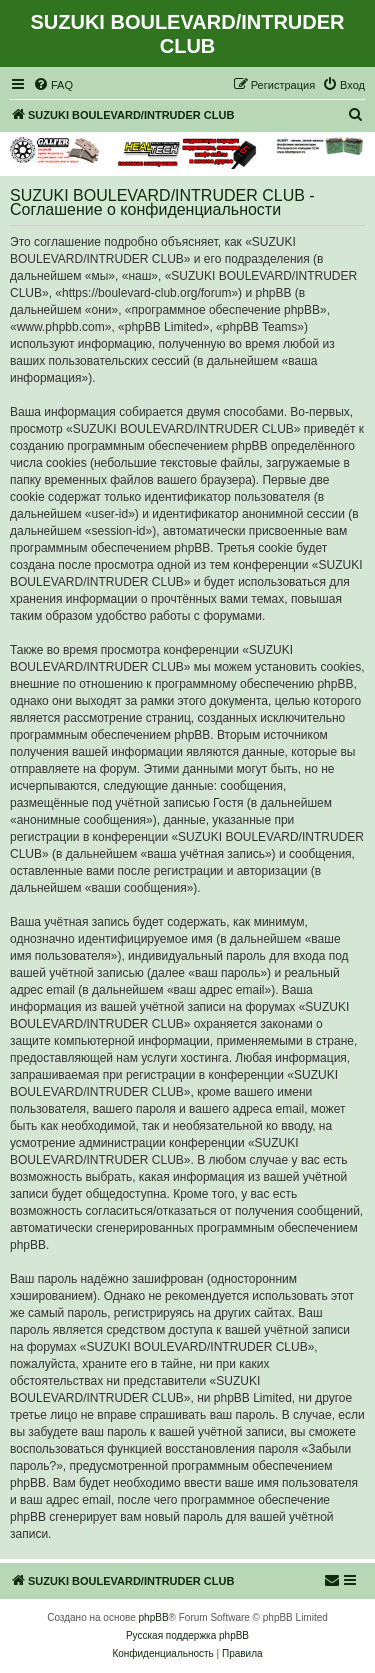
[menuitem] (53, 85)
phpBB (154, 1617)
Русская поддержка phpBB (187, 1635)
